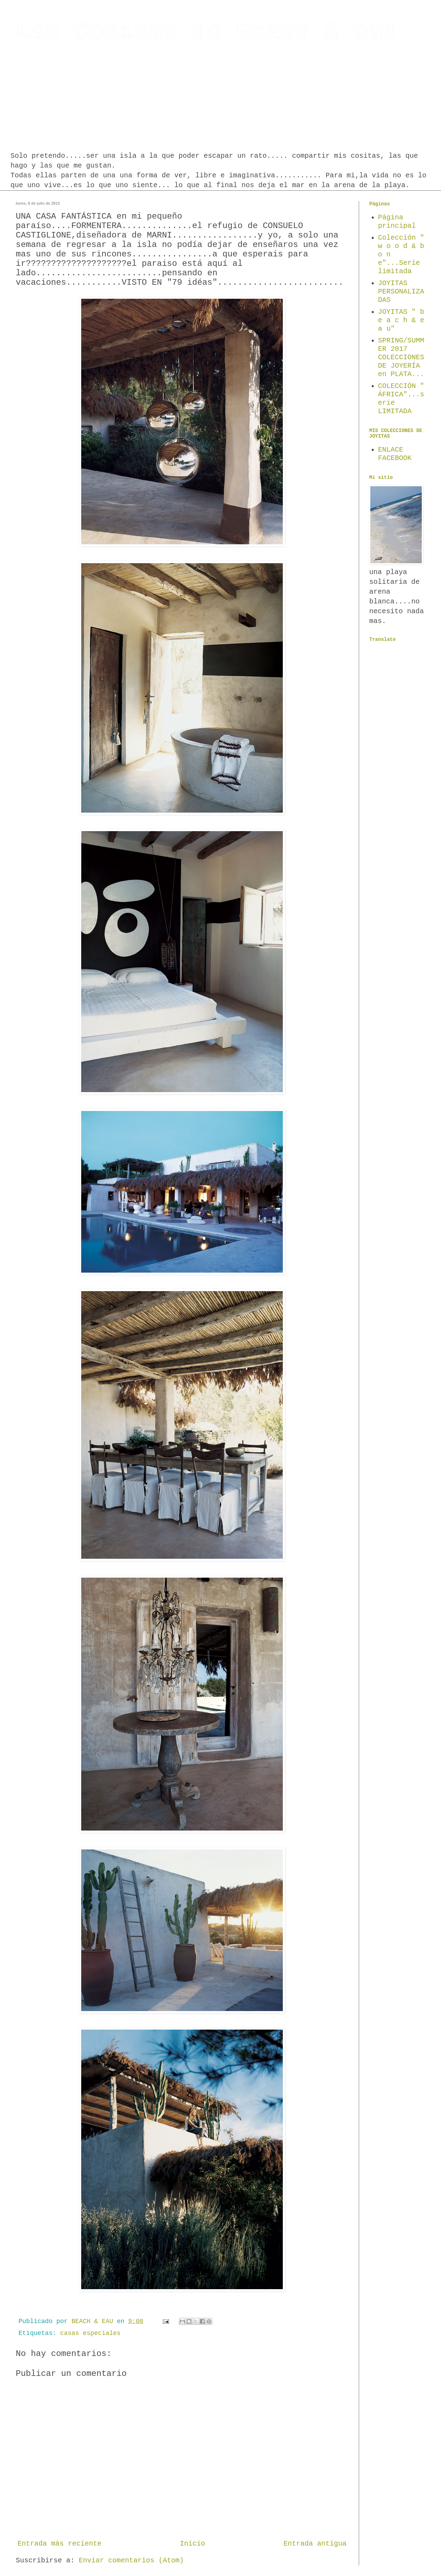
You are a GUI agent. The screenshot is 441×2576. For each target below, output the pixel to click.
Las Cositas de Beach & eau (207, 32)
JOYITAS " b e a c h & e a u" (401, 320)
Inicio (192, 2544)
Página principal (397, 221)
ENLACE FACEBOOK (395, 454)
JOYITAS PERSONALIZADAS (401, 291)
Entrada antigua (315, 2544)
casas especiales (90, 2333)
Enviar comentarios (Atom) (131, 2560)
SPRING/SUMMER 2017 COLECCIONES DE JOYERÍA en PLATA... (401, 357)
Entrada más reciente (60, 2544)
